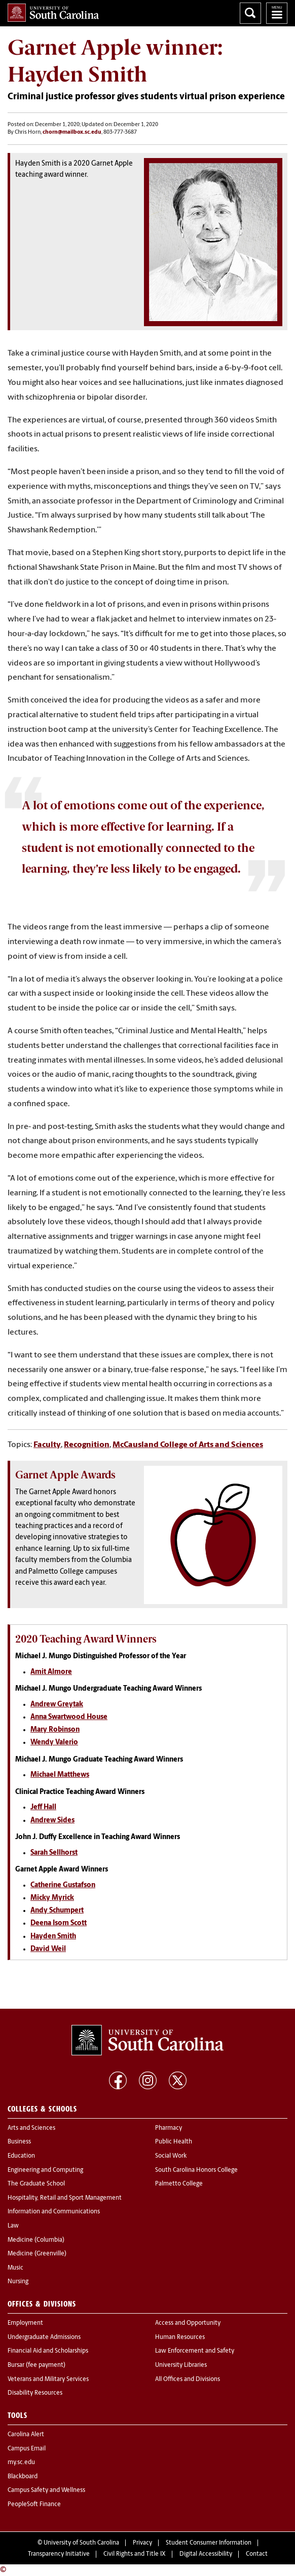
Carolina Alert (26, 2435)
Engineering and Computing (45, 2170)
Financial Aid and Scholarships (48, 2351)
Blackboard (23, 2477)
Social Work (171, 2156)
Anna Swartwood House (68, 1717)
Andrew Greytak (56, 1704)
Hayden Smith (53, 1936)
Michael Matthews (59, 1775)
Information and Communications (54, 2212)
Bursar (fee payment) (36, 2365)
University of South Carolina (81, 2543)
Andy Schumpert (57, 1911)
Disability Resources (35, 2393)
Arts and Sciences (31, 2128)
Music (15, 2268)
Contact (257, 2554)
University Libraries (181, 2365)
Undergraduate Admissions (44, 2337)
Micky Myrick (52, 1898)
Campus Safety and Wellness (46, 2490)
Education (21, 2156)
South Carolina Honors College (196, 2170)
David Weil (48, 1949)
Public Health (173, 2142)
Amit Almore (51, 1672)
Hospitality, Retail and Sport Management (65, 2198)
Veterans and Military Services (48, 2379)
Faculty (47, 1445)
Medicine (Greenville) (37, 2254)
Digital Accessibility (205, 2554)
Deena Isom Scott (58, 1923)
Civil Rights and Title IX (134, 2554)
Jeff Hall (43, 1807)
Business (19, 2142)
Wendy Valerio (54, 1742)
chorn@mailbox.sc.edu (72, 132)
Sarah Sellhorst (54, 1853)
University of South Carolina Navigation (276, 13)
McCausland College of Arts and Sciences (188, 1445)
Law (13, 2226)
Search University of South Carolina (250, 13)
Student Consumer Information (208, 2543)
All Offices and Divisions (187, 2379)
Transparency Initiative (59, 2554)
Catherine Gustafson (62, 1885)
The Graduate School (36, 2184)
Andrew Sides (52, 1820)
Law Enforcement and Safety (194, 2351)
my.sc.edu (21, 2463)
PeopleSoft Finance (34, 2505)
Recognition (86, 1445)
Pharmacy (168, 2128)
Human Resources (180, 2337)
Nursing (18, 2282)
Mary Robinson (55, 1730)
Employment (25, 2323)
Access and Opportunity (187, 2323)
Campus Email (27, 2449)
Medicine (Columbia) (36, 2240)
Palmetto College (179, 2184)
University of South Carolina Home (53, 13)
